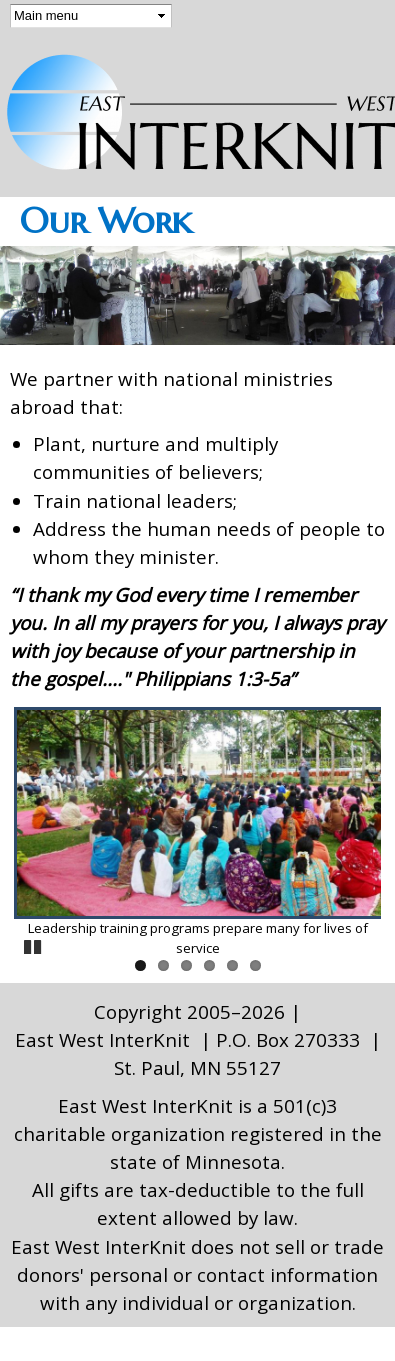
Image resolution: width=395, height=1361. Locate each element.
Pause (34, 944)
